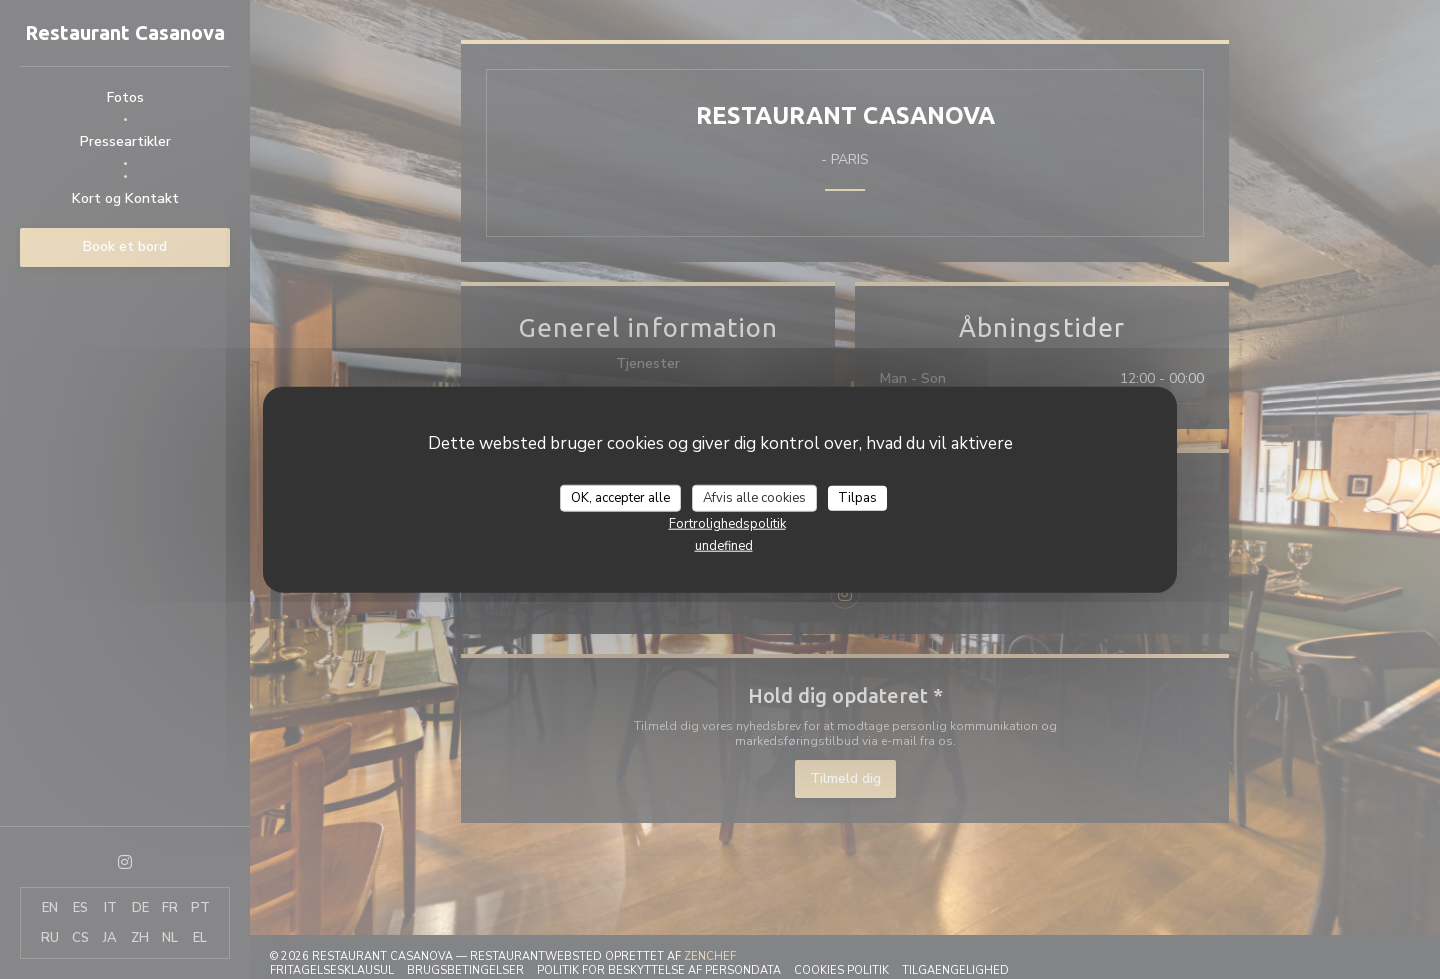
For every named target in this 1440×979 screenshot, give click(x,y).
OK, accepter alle (620, 497)
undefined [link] (724, 546)
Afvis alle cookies (754, 497)
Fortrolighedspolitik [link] (727, 524)
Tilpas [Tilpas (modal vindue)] (857, 497)
